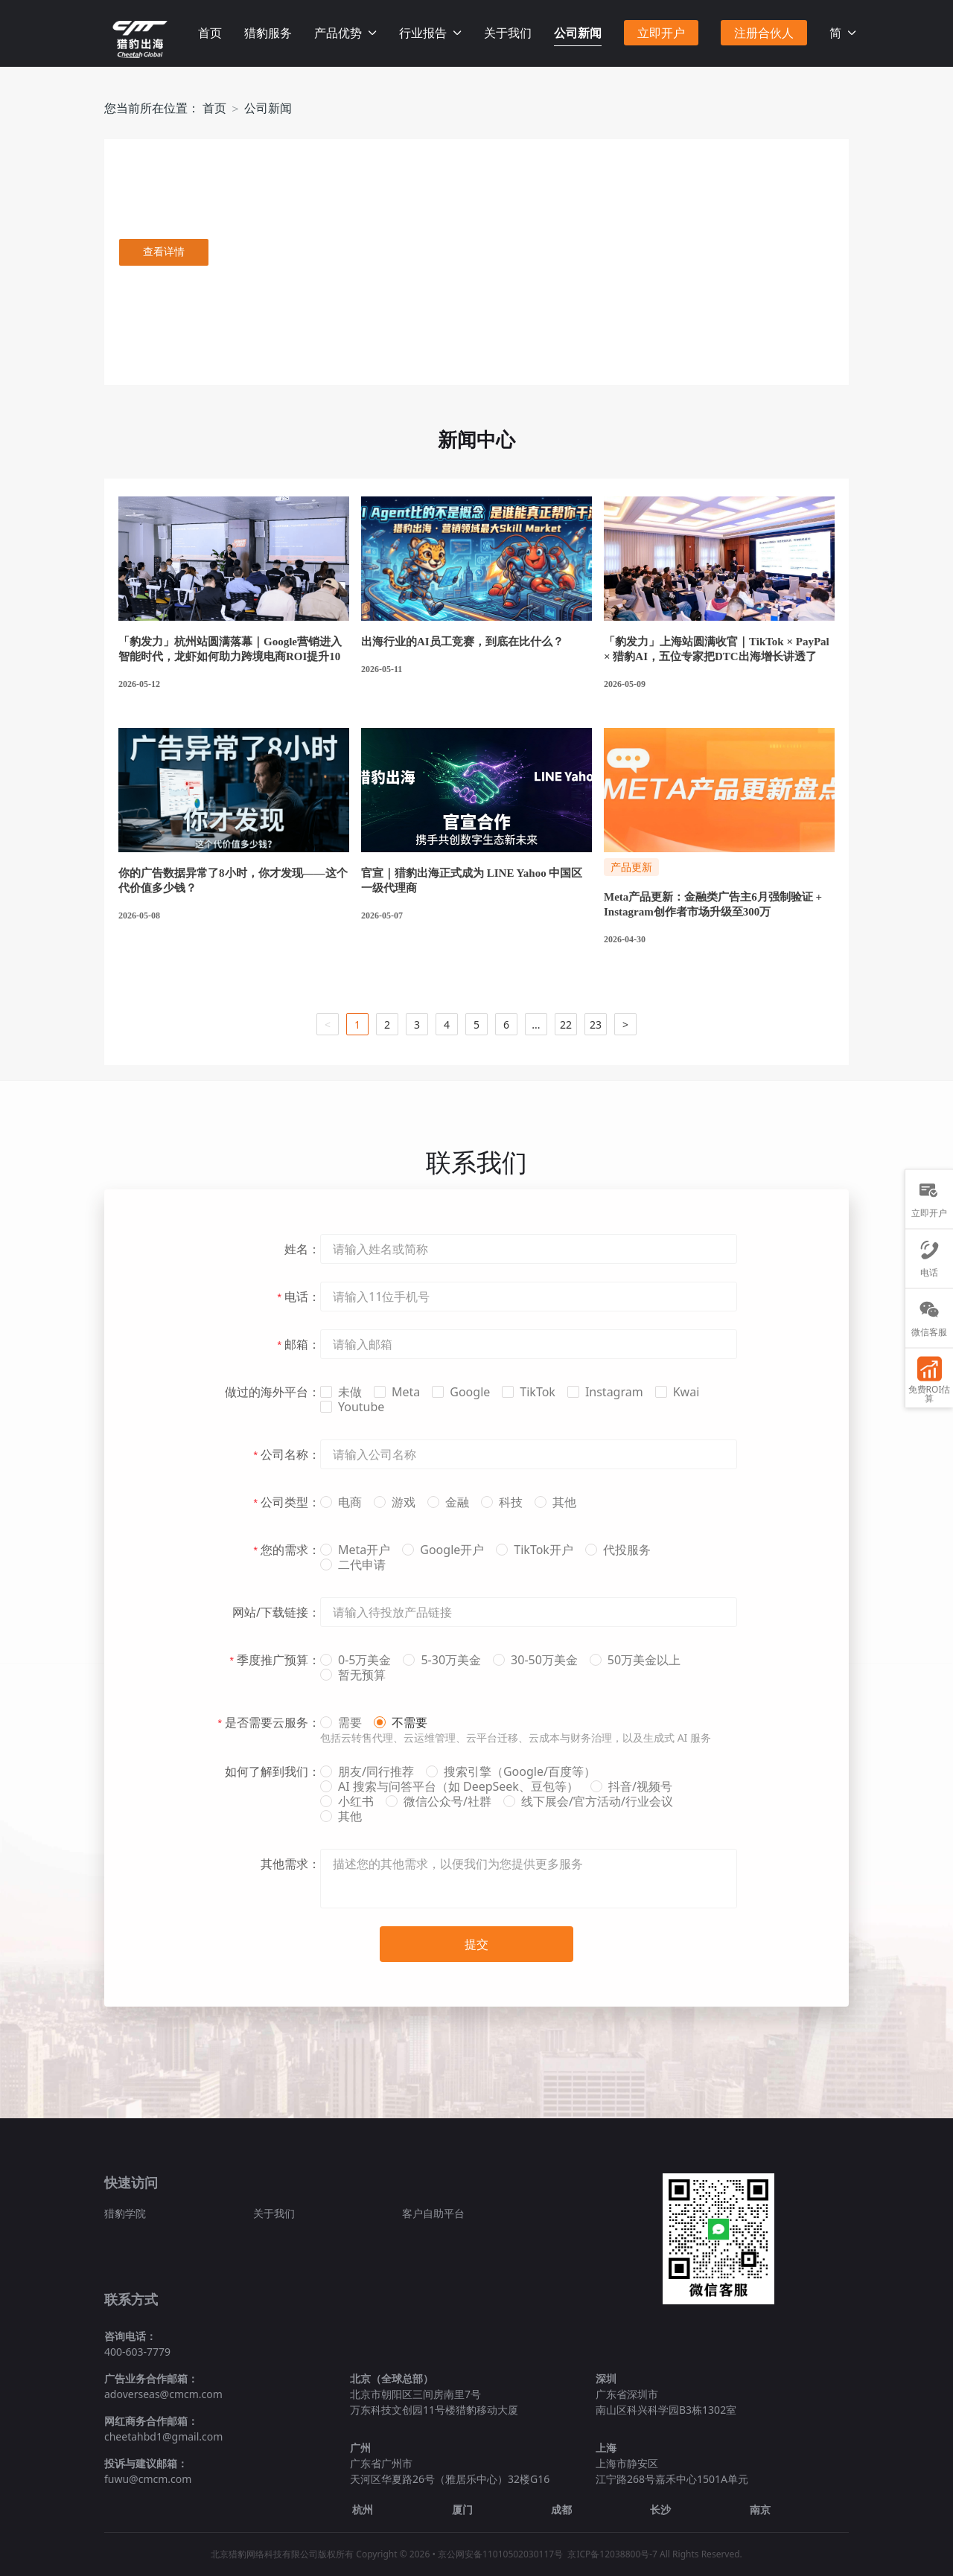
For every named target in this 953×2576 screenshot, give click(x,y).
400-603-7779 (137, 2352)
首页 (210, 33)
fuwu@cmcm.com (147, 2479)
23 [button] (596, 1024)
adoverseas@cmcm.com (163, 2394)
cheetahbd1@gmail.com (163, 2436)
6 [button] (506, 1024)
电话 (929, 1259)
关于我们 (508, 33)
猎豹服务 (268, 33)
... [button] (536, 1024)
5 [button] (476, 1024)
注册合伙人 (764, 33)
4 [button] (447, 1024)
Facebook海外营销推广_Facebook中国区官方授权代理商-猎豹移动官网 (140, 39)
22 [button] (566, 1024)
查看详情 (164, 252)
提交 (476, 1944)
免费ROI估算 (929, 1380)
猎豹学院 (125, 2213)
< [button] (328, 1024)
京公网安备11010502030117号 (500, 2554)
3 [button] (417, 1024)
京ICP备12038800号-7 (612, 2554)
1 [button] (357, 1024)
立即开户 (661, 33)
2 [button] (387, 1024)
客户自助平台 (433, 2213)
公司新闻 (578, 33)
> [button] (625, 1024)
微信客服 (929, 1318)
